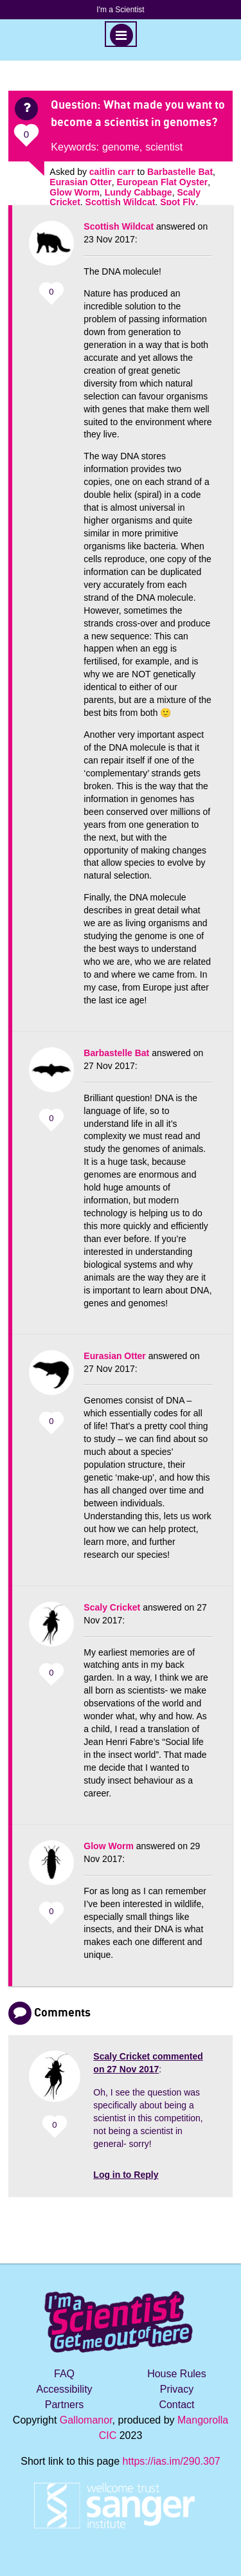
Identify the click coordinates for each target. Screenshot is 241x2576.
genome (120, 147)
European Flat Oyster (162, 182)
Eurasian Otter (80, 182)
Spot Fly (177, 202)
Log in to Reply (125, 2175)
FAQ (64, 2373)
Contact (176, 2404)
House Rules (176, 2373)
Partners (64, 2404)
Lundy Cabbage (138, 192)
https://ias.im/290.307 (171, 2461)
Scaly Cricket (112, 1607)
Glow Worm (74, 192)
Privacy (176, 2389)
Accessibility (64, 2389)
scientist (164, 147)
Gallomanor (86, 2420)
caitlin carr (112, 172)
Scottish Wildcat (120, 202)
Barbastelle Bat (180, 172)
